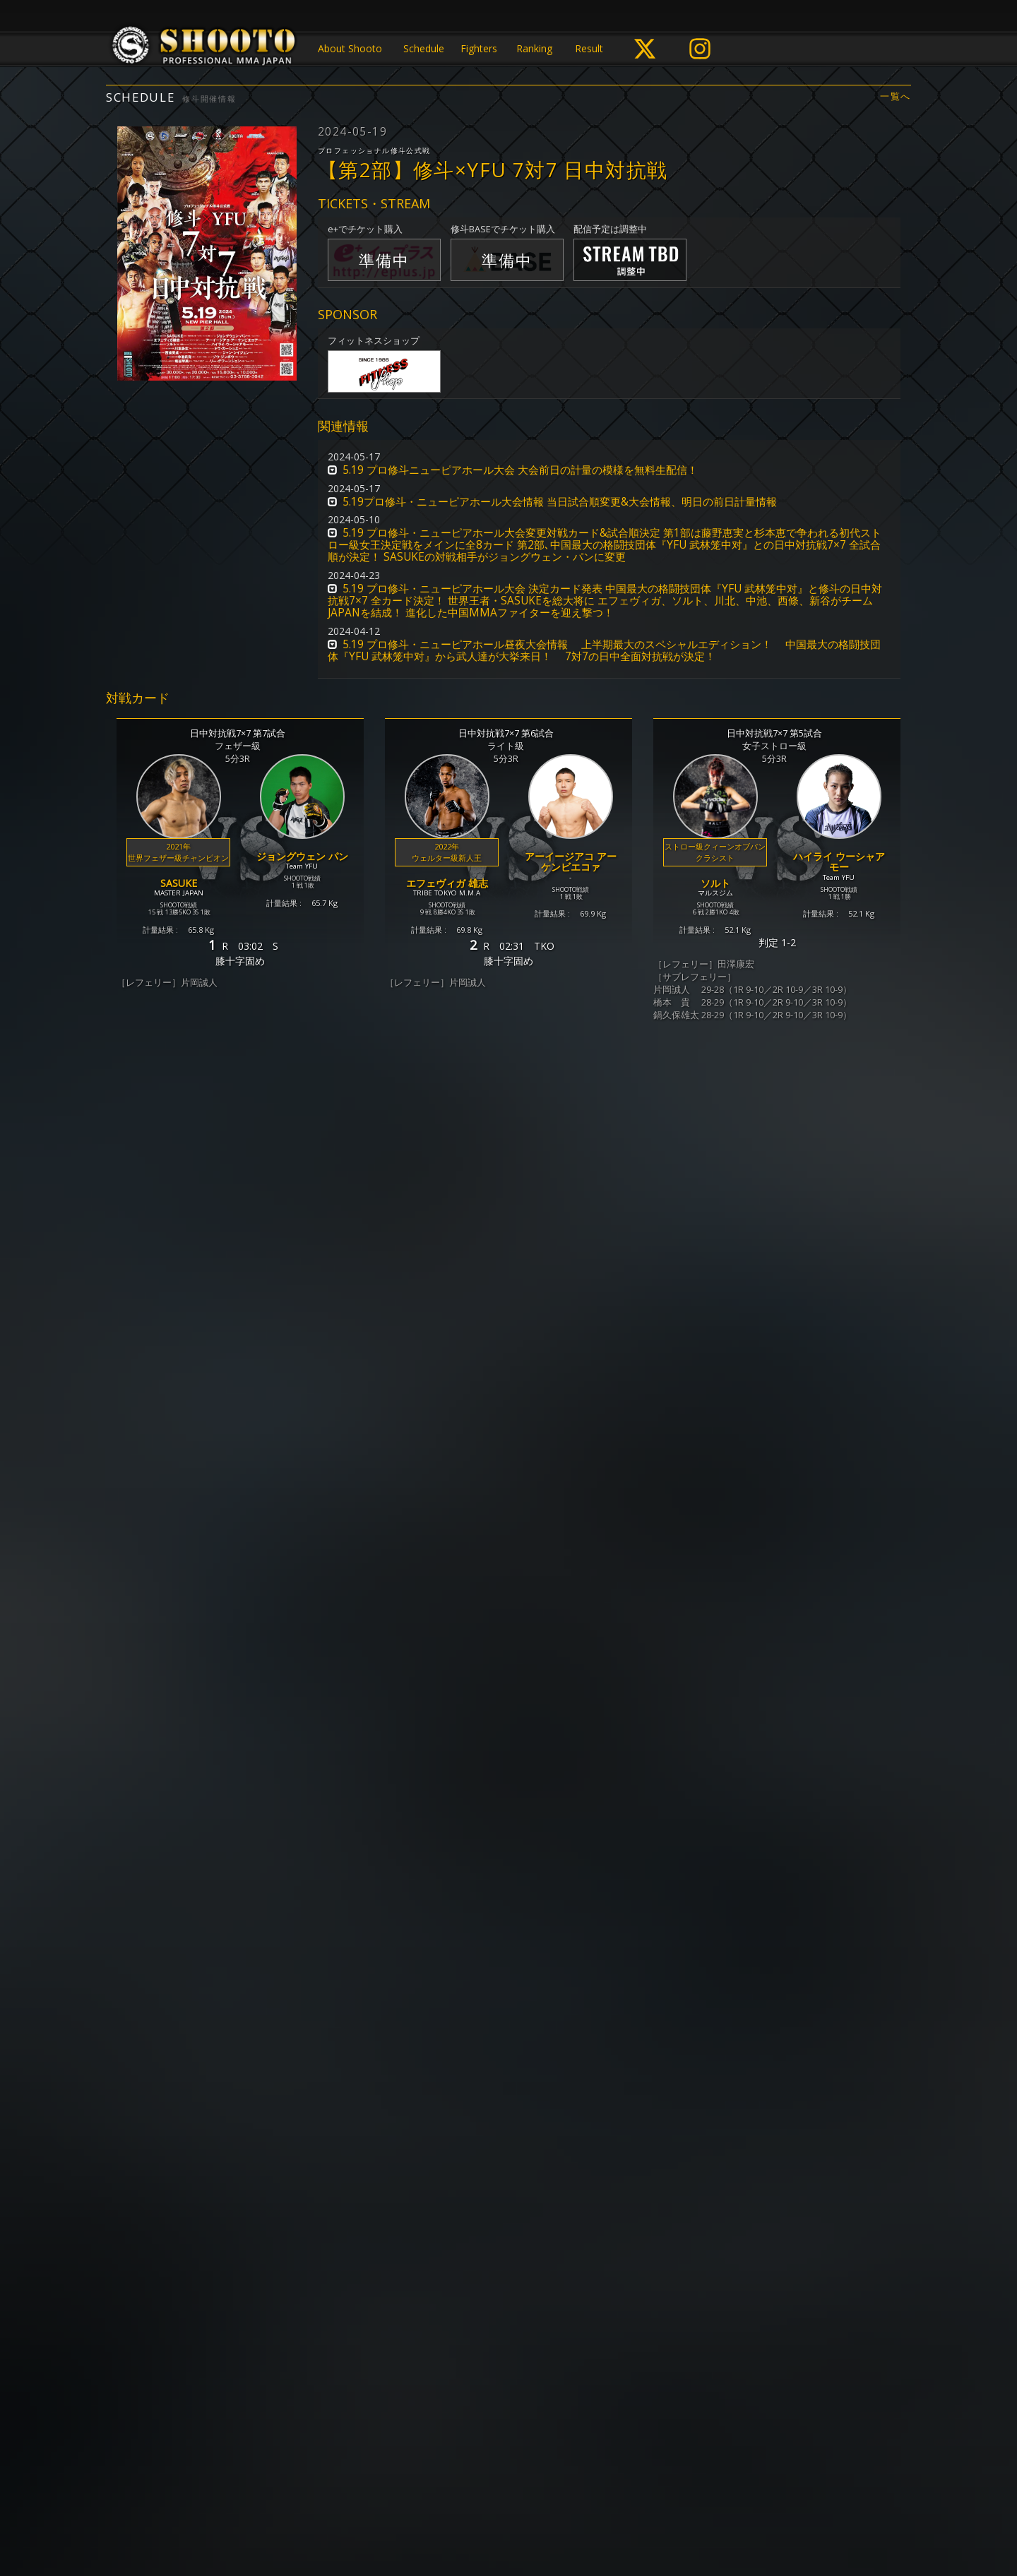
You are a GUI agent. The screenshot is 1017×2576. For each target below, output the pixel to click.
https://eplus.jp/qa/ (420, 2377)
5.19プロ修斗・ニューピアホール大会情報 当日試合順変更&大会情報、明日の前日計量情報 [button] (560, 501)
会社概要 (609, 2510)
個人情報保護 (417, 2510)
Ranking (534, 48)
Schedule (423, 48)
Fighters (478, 48)
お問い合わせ (548, 2510)
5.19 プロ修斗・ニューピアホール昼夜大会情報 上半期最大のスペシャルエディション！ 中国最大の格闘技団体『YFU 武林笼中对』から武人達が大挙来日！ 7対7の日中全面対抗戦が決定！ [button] (604, 650)
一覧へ (895, 96)
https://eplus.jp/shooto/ (356, 2363)
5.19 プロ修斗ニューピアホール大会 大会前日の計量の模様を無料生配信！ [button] (520, 470)
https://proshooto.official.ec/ (452, 2391)
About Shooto (350, 48)
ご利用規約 (483, 2510)
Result (589, 48)
